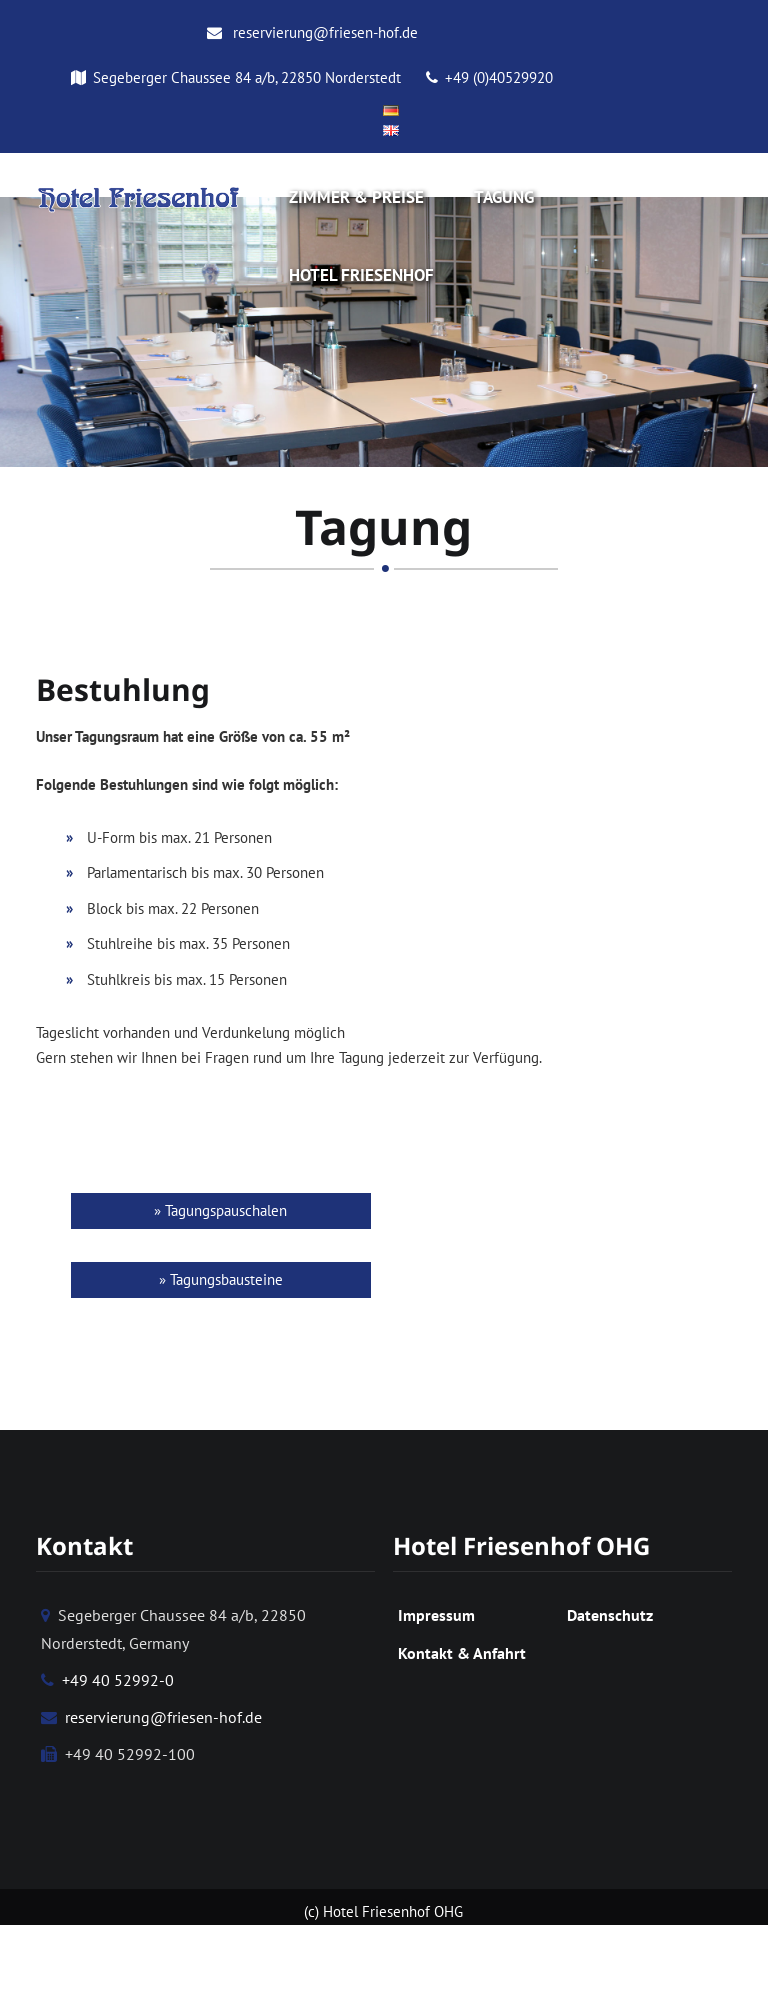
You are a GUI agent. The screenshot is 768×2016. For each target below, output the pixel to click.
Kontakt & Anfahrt (462, 1658)
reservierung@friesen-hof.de (312, 32)
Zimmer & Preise (356, 197)
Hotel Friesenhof (361, 275)
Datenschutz (610, 1620)
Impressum (436, 1620)
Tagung (504, 197)
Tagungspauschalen (226, 1215)
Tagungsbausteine (226, 1284)
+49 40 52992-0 (107, 1685)
